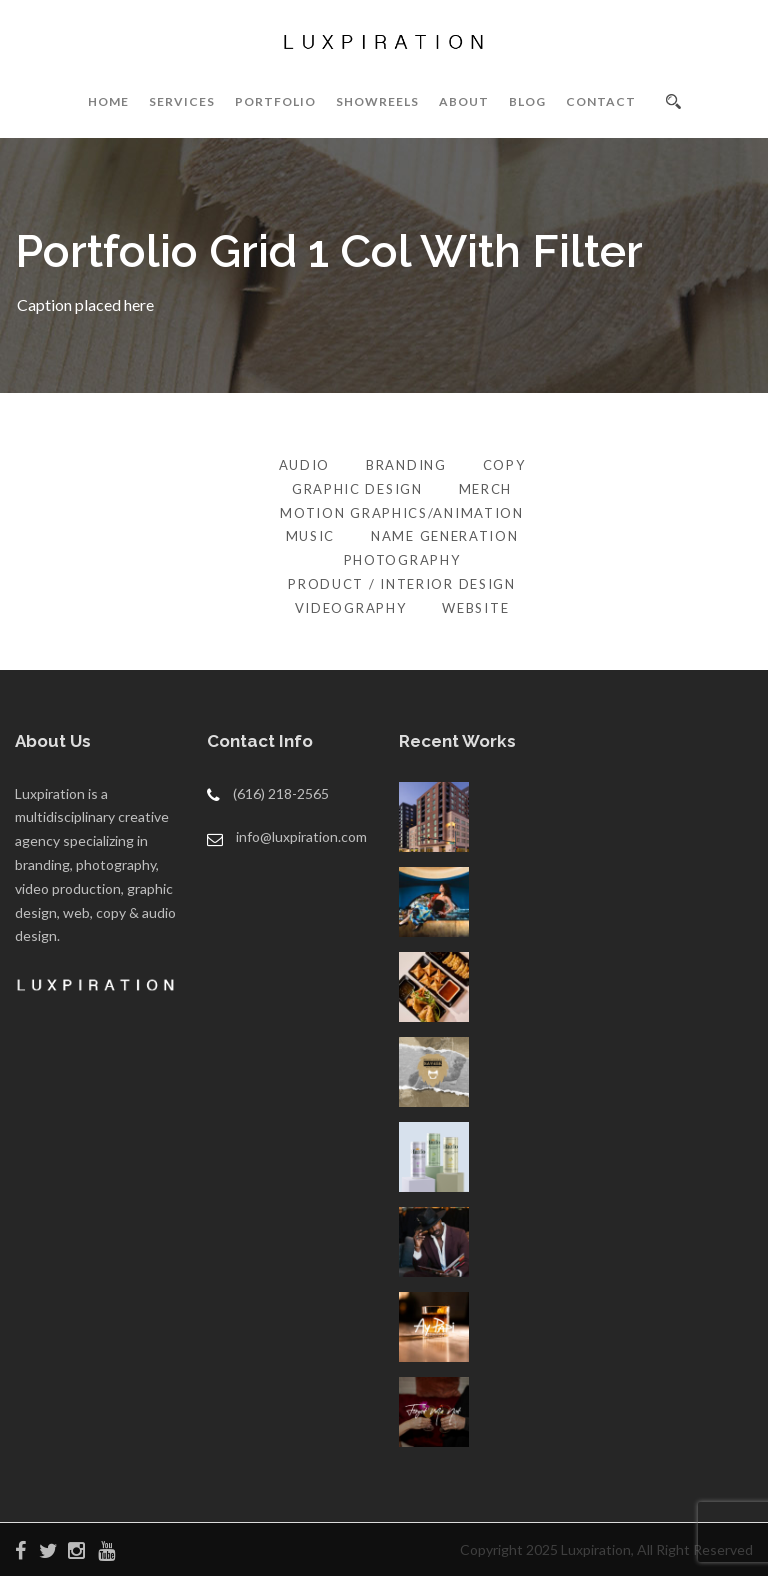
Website (475, 608)
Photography (402, 560)
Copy (504, 465)
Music (311, 536)
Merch (486, 489)
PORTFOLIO (275, 101)
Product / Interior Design (402, 584)
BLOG (527, 101)
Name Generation (445, 536)
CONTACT (601, 101)
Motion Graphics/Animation (402, 513)
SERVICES (182, 101)
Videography (351, 608)
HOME (108, 101)
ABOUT (464, 101)
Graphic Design (357, 489)
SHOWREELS (377, 101)
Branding (406, 465)
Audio (305, 465)
